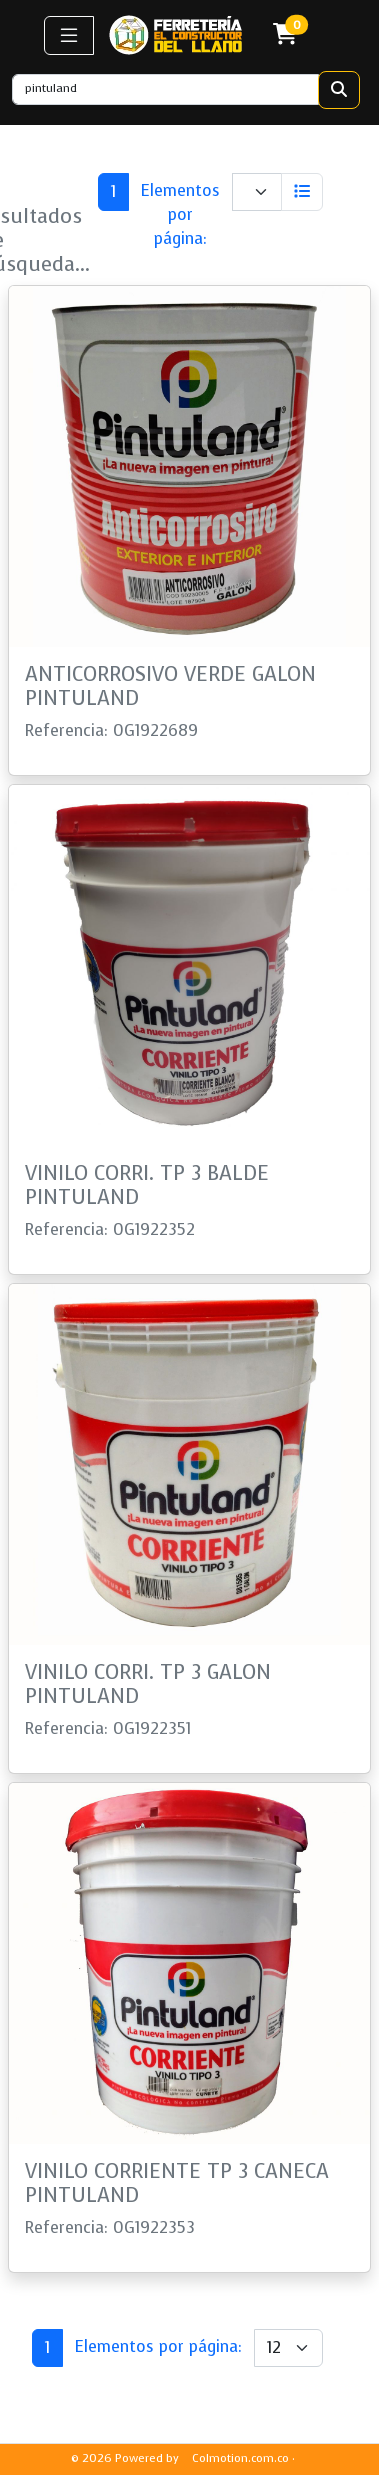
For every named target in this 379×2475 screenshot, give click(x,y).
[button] (69, 35)
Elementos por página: (180, 214)
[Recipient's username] (165, 89)
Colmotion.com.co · (243, 2458)
